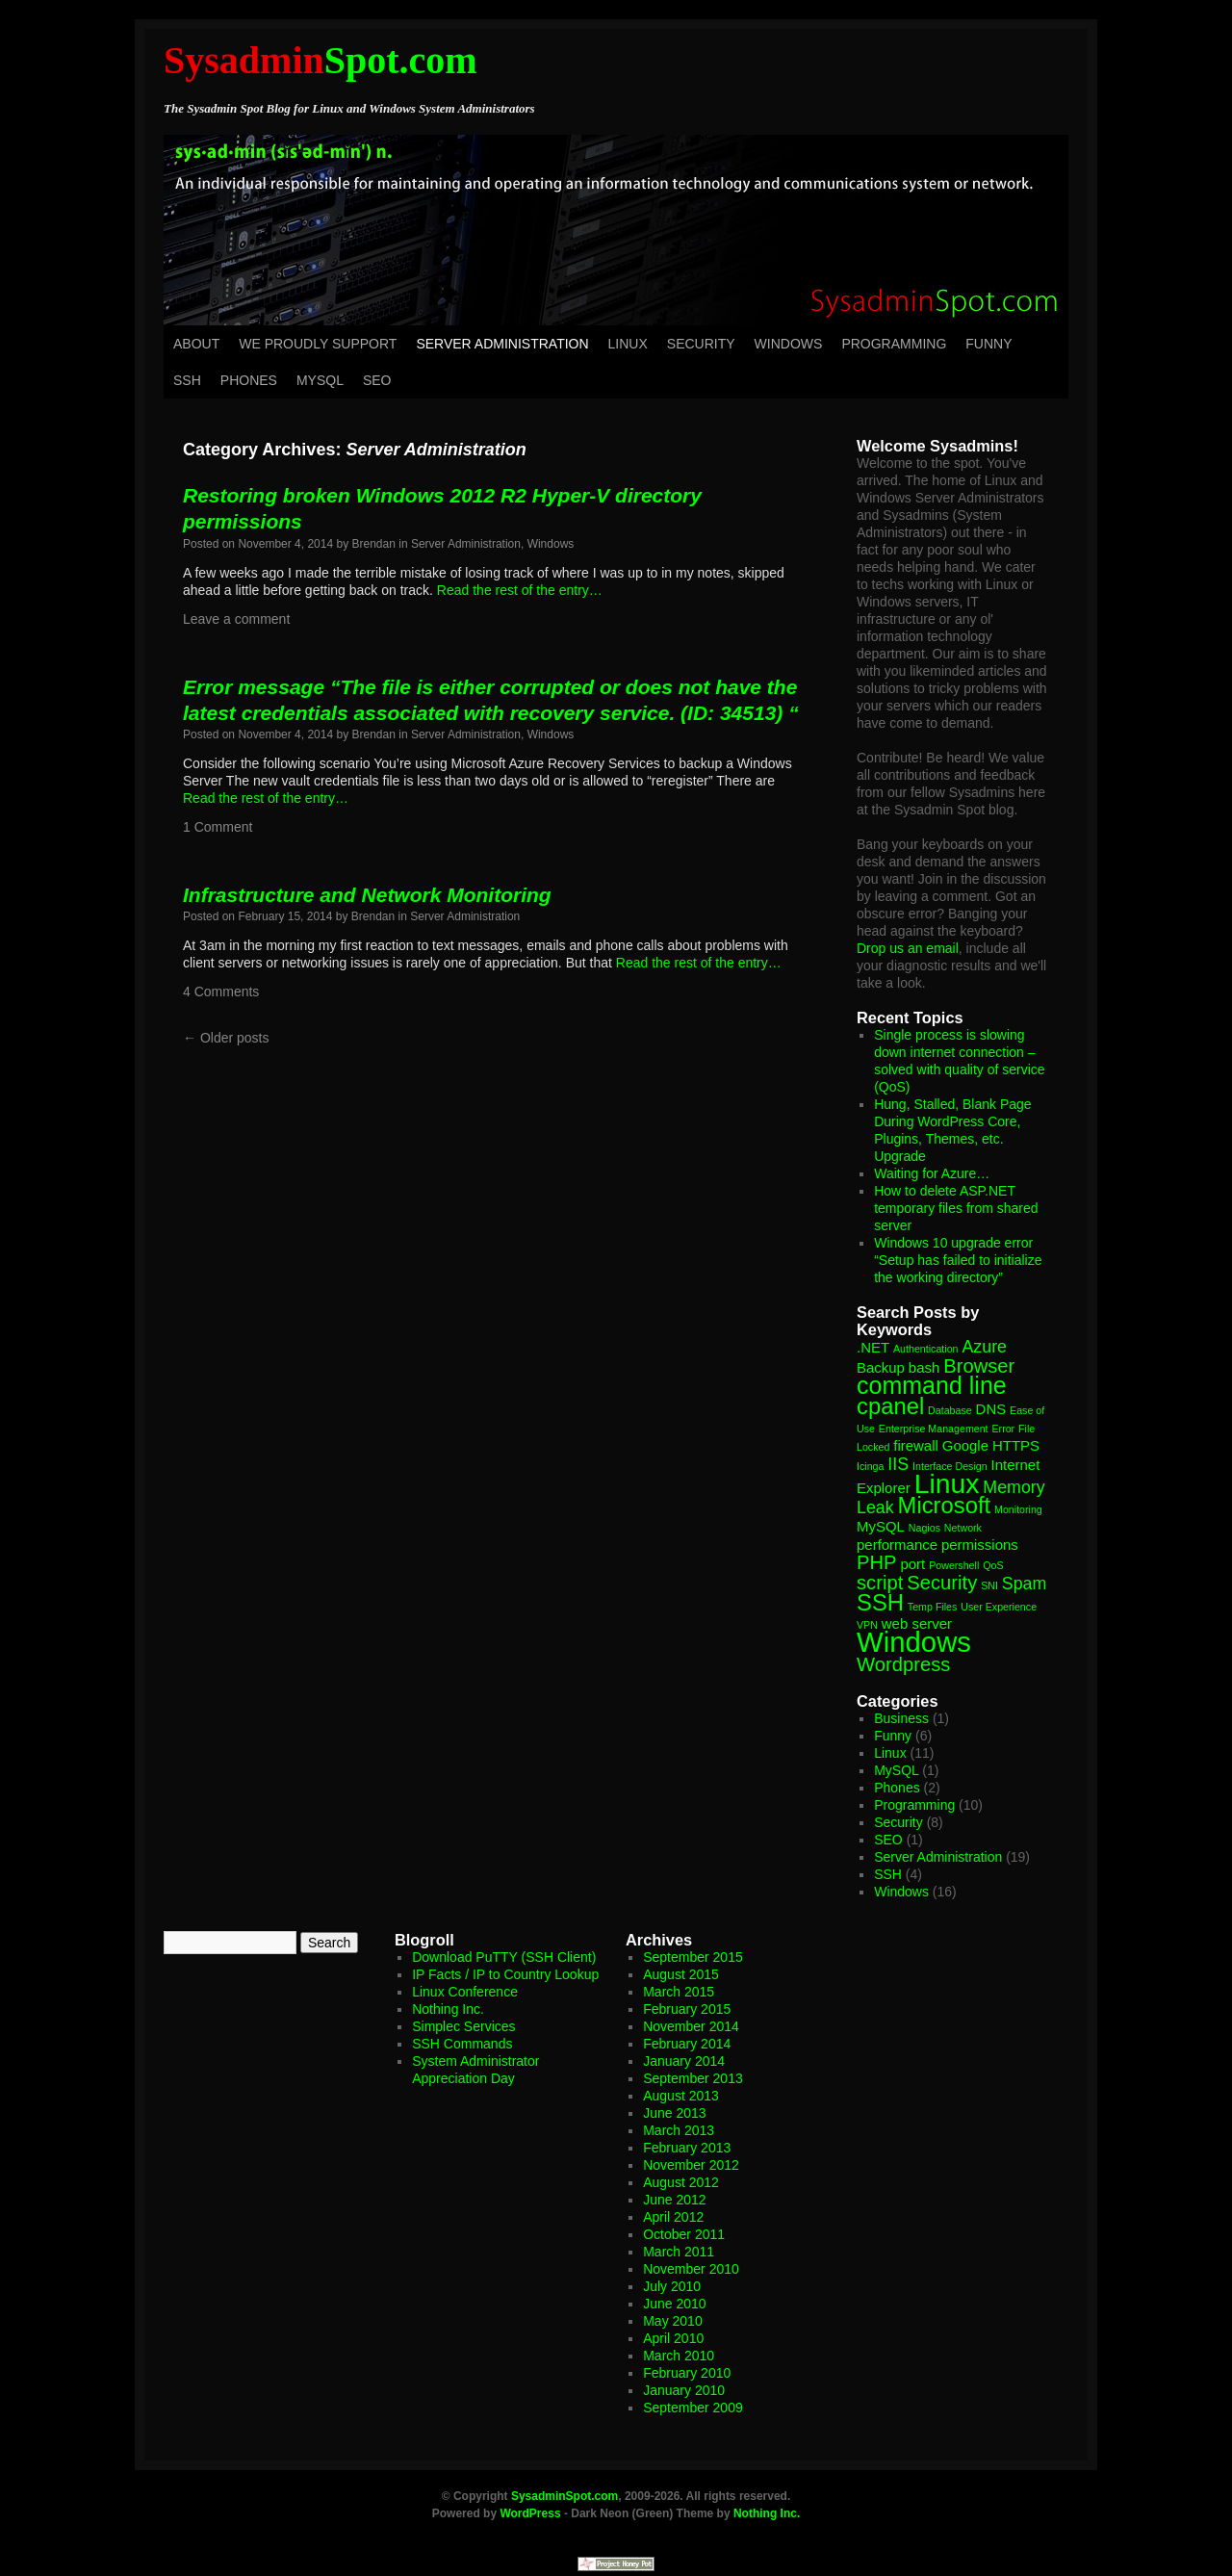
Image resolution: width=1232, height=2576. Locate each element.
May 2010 (672, 2321)
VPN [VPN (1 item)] (867, 1625)
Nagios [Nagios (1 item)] (924, 1527)
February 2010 (687, 2373)
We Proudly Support (318, 343)
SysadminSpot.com (564, 2496)
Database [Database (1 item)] (950, 1410)
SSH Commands (462, 2043)
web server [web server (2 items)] (917, 1623)
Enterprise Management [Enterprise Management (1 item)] (933, 1428)
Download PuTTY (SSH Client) (504, 1957)
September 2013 (693, 2078)
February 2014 (687, 2043)
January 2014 (684, 2061)
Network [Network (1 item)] (963, 1527)
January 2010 (684, 2390)
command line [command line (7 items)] (932, 1385)
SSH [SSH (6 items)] (880, 1602)
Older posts (226, 1037)
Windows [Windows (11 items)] (914, 1642)
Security (701, 343)
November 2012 (691, 2165)
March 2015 (678, 1991)
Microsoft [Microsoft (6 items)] (944, 1505)
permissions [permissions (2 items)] (979, 1544)
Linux (628, 343)
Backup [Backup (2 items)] (881, 1367)
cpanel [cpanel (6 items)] (890, 1406)
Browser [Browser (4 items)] (978, 1366)
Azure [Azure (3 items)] (984, 1346)
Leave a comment (236, 619)
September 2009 (693, 2407)
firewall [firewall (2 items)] (915, 1445)
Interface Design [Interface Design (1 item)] (950, 1466)
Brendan (374, 544)
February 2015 (687, 2009)
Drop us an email (908, 948)
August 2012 (681, 2182)
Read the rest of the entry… (520, 590)
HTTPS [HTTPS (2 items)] (1016, 1445)
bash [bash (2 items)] (924, 1367)
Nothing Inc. (448, 2009)
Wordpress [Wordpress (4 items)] (903, 1664)
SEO (377, 380)
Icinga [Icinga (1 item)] (870, 1466)
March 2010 (678, 2355)
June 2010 (674, 2303)
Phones (248, 380)
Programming (893, 343)
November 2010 (691, 2269)
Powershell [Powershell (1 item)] (954, 1565)
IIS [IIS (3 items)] (898, 1464)
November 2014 (691, 2026)
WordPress (530, 2513)
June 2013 (674, 2113)
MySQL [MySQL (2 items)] (881, 1526)
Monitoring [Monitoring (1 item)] (1018, 1509)
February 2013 (687, 2147)
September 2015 (693, 1957)
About (196, 343)
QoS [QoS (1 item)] (993, 1565)
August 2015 (681, 1974)
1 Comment (217, 827)
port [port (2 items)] (912, 1564)
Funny (988, 343)
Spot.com (320, 60)
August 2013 (681, 2095)
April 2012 (673, 2217)
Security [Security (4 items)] (942, 1582)
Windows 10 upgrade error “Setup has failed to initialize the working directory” (957, 1260)
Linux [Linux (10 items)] (947, 1483)
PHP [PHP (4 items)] (877, 1562)
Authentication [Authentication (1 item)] (926, 1348)
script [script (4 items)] (880, 1582)
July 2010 (672, 2286)
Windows (789, 343)
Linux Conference (465, 1991)
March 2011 (678, 2251)
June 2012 (674, 2199)
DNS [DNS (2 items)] (991, 1409)
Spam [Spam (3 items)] (1024, 1583)
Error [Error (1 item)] (1002, 1428)
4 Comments (221, 991)
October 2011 (684, 2234)
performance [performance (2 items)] (897, 1544)
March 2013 (678, 2130)
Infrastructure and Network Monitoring (367, 895)
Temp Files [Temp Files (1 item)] (933, 1606)
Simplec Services (463, 2026)
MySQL (320, 380)
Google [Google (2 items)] (965, 1445)
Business (901, 1718)
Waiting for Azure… (931, 1173)
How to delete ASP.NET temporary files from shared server (956, 1208)
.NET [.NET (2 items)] (873, 1347)
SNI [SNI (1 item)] (989, 1585)
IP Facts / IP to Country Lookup (505, 1974)
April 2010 (673, 2338)
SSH (187, 380)
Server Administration (502, 343)
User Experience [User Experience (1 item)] (999, 1606)
